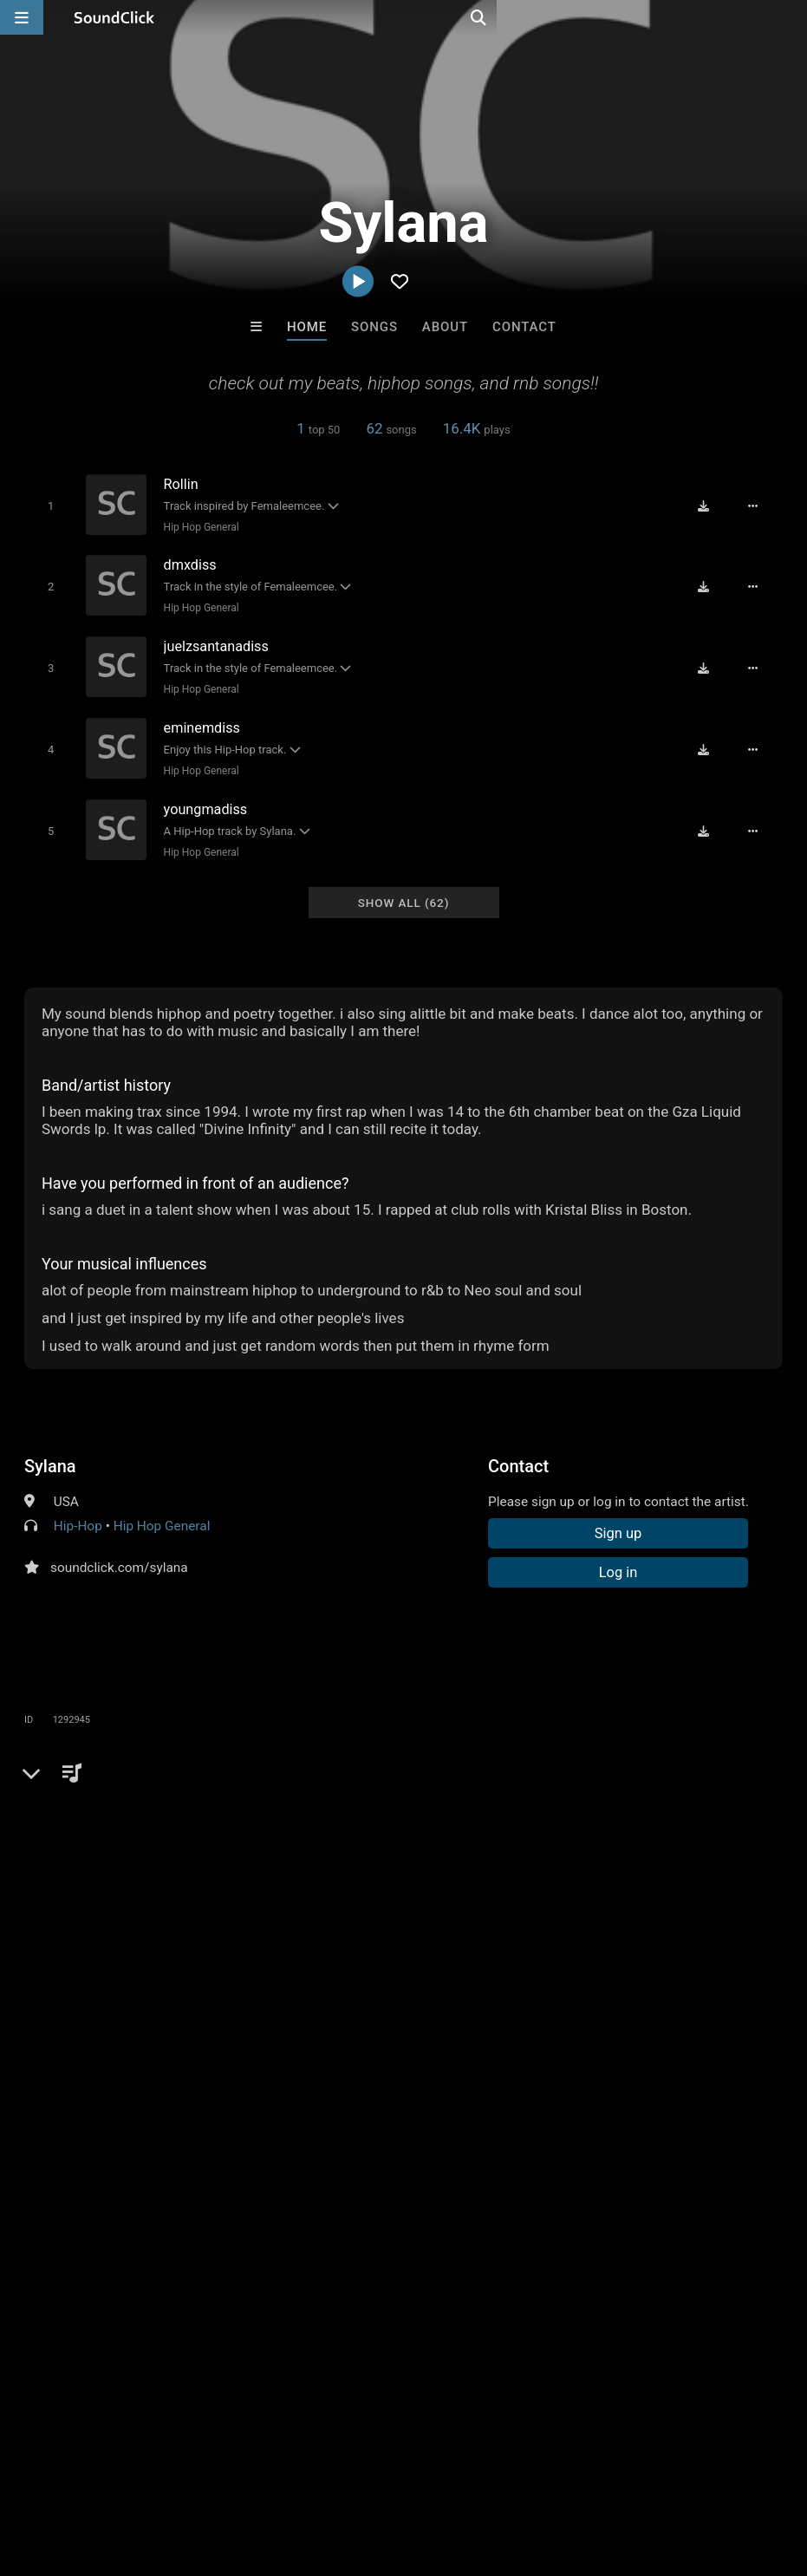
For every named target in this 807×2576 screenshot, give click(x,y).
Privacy (413, 2473)
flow (667, 1815)
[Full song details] (759, 505)
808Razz (189, 2207)
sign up (92, 1893)
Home (307, 327)
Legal (468, 2473)
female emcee (737, 1815)
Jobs (237, 2473)
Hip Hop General (196, 526)
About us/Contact (153, 2473)
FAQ (73, 2473)
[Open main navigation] (21, 17)
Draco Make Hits (618, 2207)
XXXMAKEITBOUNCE (476, 2207)
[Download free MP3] (710, 505)
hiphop (390, 1815)
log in (156, 1893)
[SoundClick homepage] (114, 17)
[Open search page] (789, 17)
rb (432, 1815)
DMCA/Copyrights (322, 2473)
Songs (374, 327)
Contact (524, 327)
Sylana (50, 1454)
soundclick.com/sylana (119, 1555)
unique (619, 1815)
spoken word (545, 1815)
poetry (472, 1815)
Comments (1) (79, 1784)
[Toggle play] (45, 505)
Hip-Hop (78, 1514)
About (445, 327)
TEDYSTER (332, 2207)
